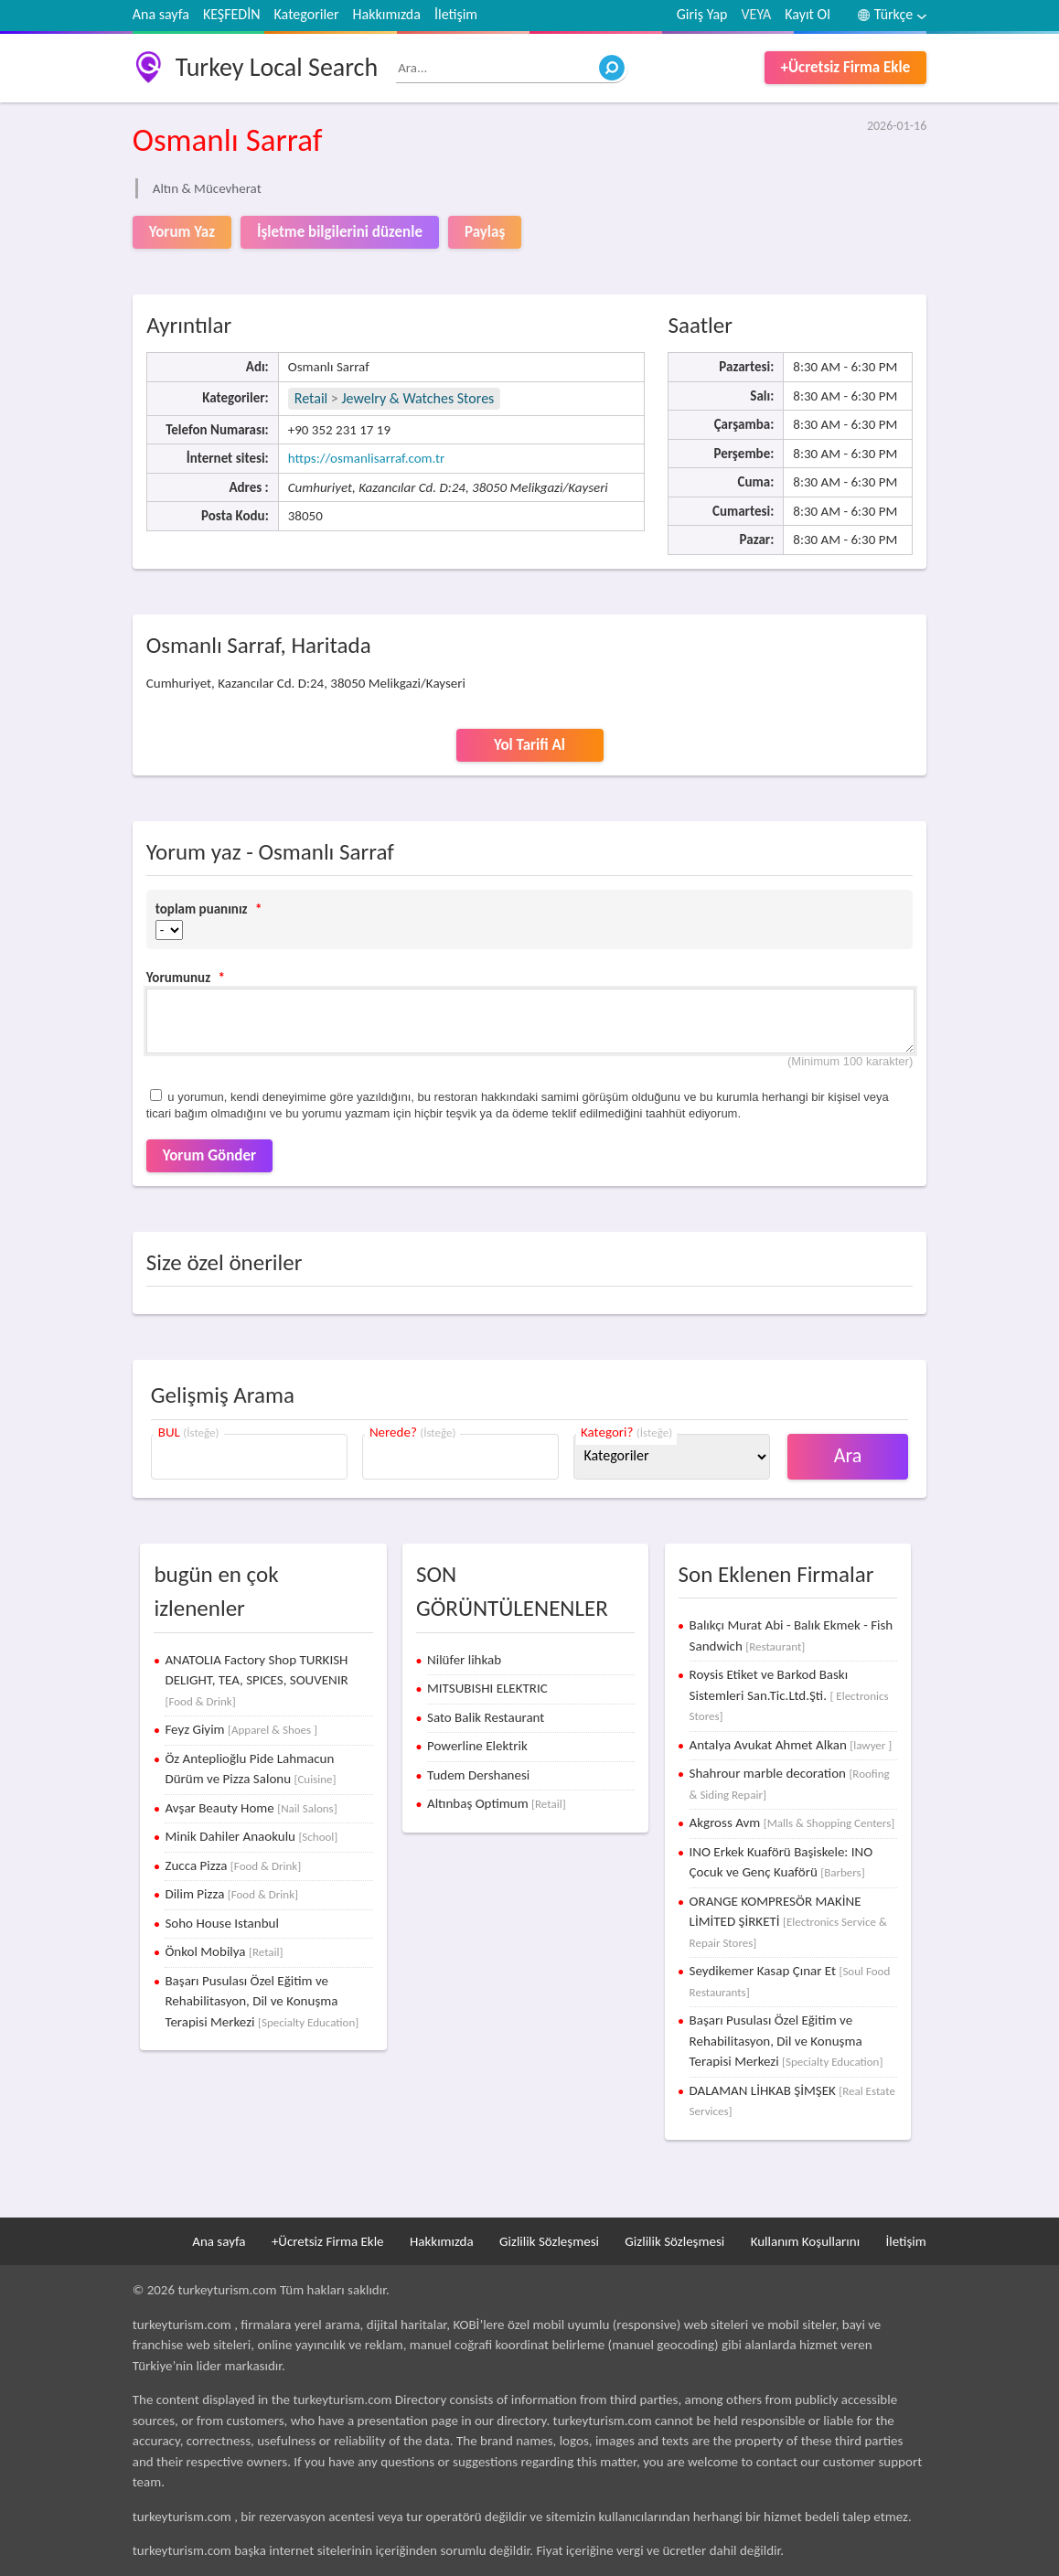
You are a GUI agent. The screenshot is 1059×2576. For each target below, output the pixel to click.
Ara (848, 1455)
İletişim (455, 14)
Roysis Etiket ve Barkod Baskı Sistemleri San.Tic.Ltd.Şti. (789, 1694)
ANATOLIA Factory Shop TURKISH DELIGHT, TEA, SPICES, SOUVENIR (256, 1679)
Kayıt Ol (807, 14)
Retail (310, 398)
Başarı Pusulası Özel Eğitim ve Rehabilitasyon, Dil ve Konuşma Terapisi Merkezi (261, 2001)
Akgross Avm (792, 1822)
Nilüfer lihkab (464, 1659)
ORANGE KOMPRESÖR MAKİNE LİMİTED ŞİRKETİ (788, 1921)
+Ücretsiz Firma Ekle (846, 67)
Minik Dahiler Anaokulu (251, 1836)
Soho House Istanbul (221, 1923)
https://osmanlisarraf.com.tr (366, 458)
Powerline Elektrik (477, 1745)
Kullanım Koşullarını (805, 2241)
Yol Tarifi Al (529, 744)
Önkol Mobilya (224, 1951)
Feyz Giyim (241, 1729)
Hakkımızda (387, 14)
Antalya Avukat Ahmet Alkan (791, 1745)
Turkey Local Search (277, 67)
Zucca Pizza (233, 1865)
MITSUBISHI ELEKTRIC (487, 1688)
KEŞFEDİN (232, 14)
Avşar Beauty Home (251, 1808)
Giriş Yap (702, 14)
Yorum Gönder (209, 1155)
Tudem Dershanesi (478, 1775)
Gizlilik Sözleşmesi (549, 2241)
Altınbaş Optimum (496, 1803)
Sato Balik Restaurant (485, 1717)
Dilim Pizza (231, 1894)
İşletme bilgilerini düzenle (340, 231)
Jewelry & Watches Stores (417, 398)
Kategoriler (306, 14)
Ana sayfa (161, 14)
